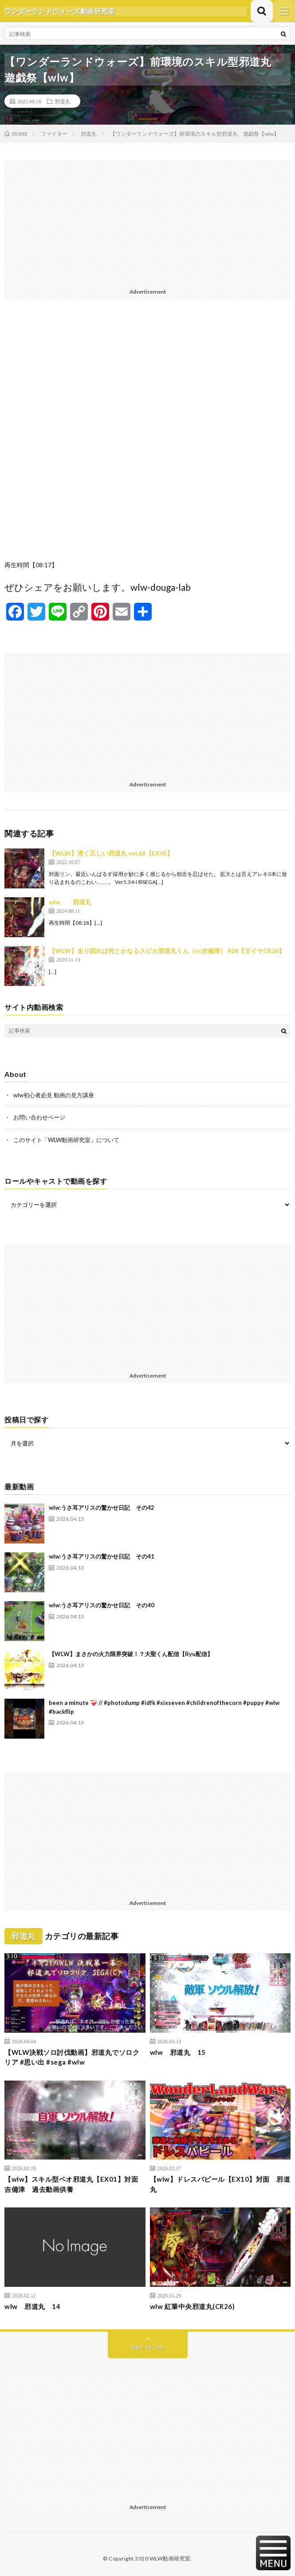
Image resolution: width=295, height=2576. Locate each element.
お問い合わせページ (39, 1117)
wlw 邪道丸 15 (178, 2052)
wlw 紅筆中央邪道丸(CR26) (192, 2306)
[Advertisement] (147, 223)
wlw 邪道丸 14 (32, 2306)
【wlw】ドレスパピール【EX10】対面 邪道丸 (220, 2184)
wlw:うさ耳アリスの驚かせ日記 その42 (101, 1507)
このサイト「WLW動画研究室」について (66, 1139)
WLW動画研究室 (170, 2558)
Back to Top (147, 2347)
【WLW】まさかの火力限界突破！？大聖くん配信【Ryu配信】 (131, 1653)
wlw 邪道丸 (70, 902)
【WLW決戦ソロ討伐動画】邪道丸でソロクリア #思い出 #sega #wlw (71, 2057)
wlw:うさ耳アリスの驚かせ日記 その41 (101, 1556)
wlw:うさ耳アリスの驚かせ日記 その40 (101, 1605)
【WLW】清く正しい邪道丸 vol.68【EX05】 (111, 853)
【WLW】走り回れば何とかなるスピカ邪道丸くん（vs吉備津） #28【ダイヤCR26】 (167, 950)
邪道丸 (63, 101)
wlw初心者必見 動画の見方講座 (53, 1095)
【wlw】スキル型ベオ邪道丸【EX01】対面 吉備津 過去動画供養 (74, 2184)
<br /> (147, 436)
